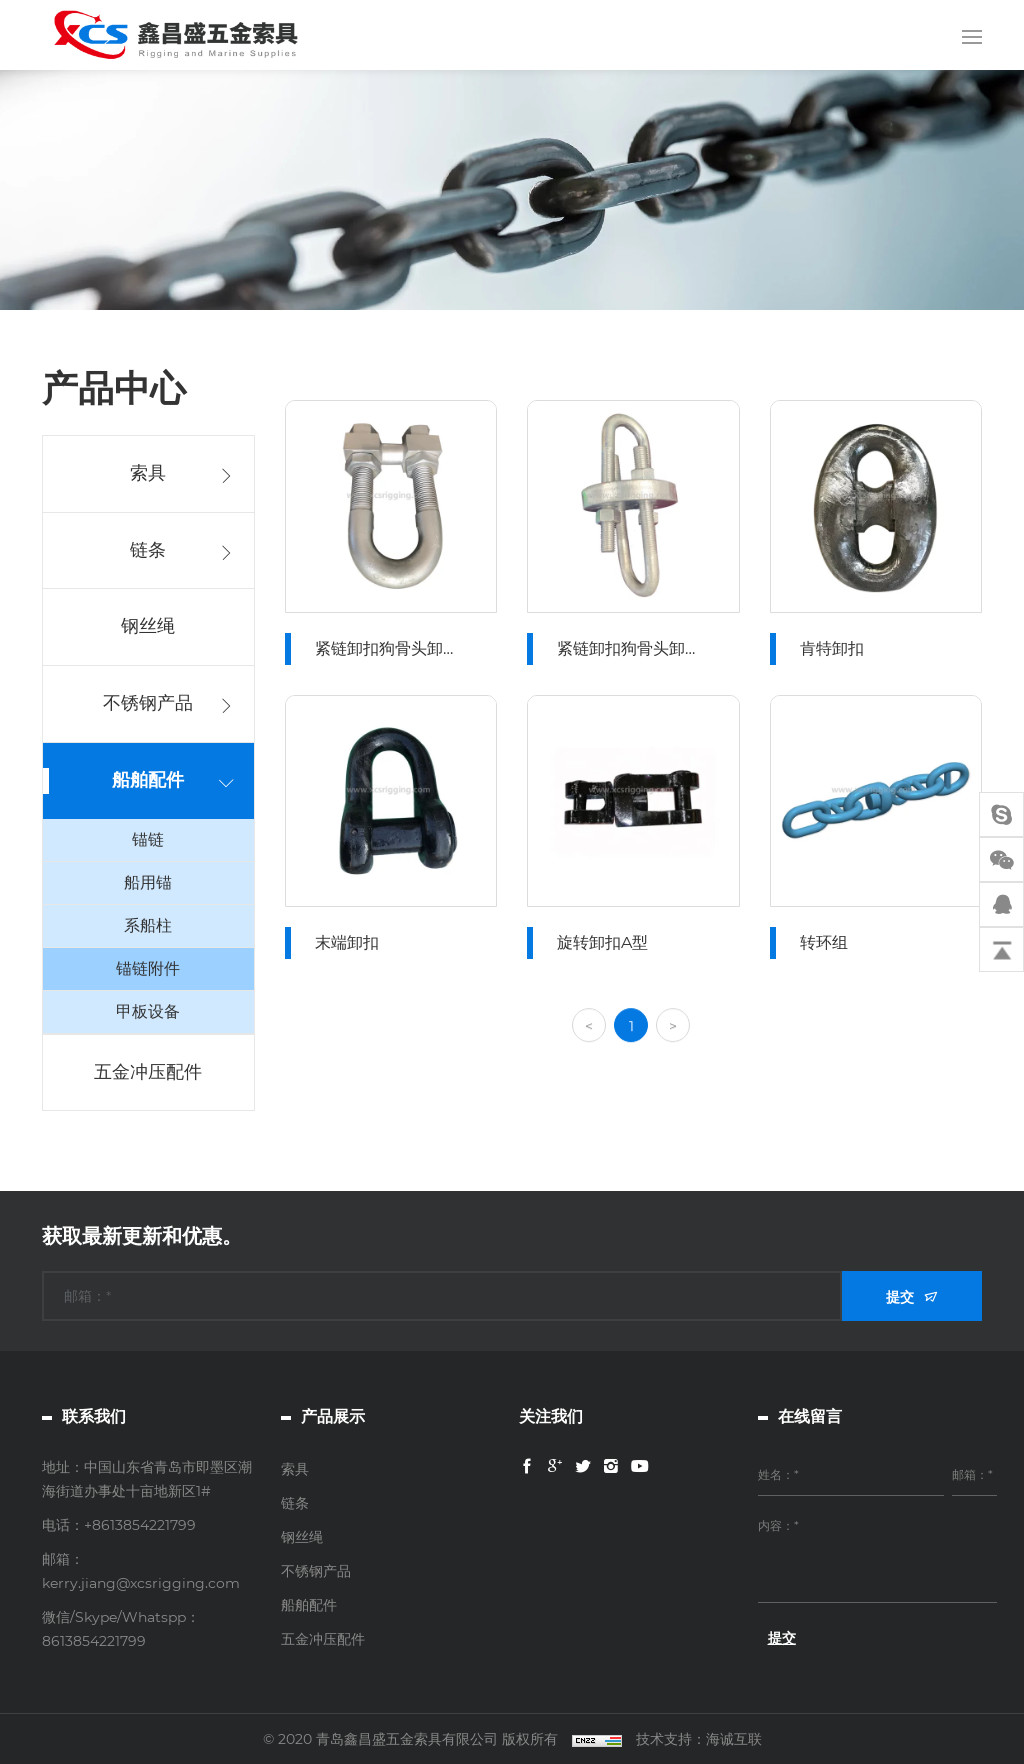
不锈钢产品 (147, 703)
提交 (900, 1297)
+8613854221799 (140, 1525)
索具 (147, 473)
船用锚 (147, 882)
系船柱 (147, 925)
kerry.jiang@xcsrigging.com (141, 1583)
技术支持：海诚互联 (699, 1739)
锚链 (147, 839)
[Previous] (590, 1055)
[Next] (674, 1055)
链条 (147, 550)
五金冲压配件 (147, 1072)
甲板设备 (147, 1011)
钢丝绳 (147, 626)
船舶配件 (147, 780)
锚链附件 (147, 968)
